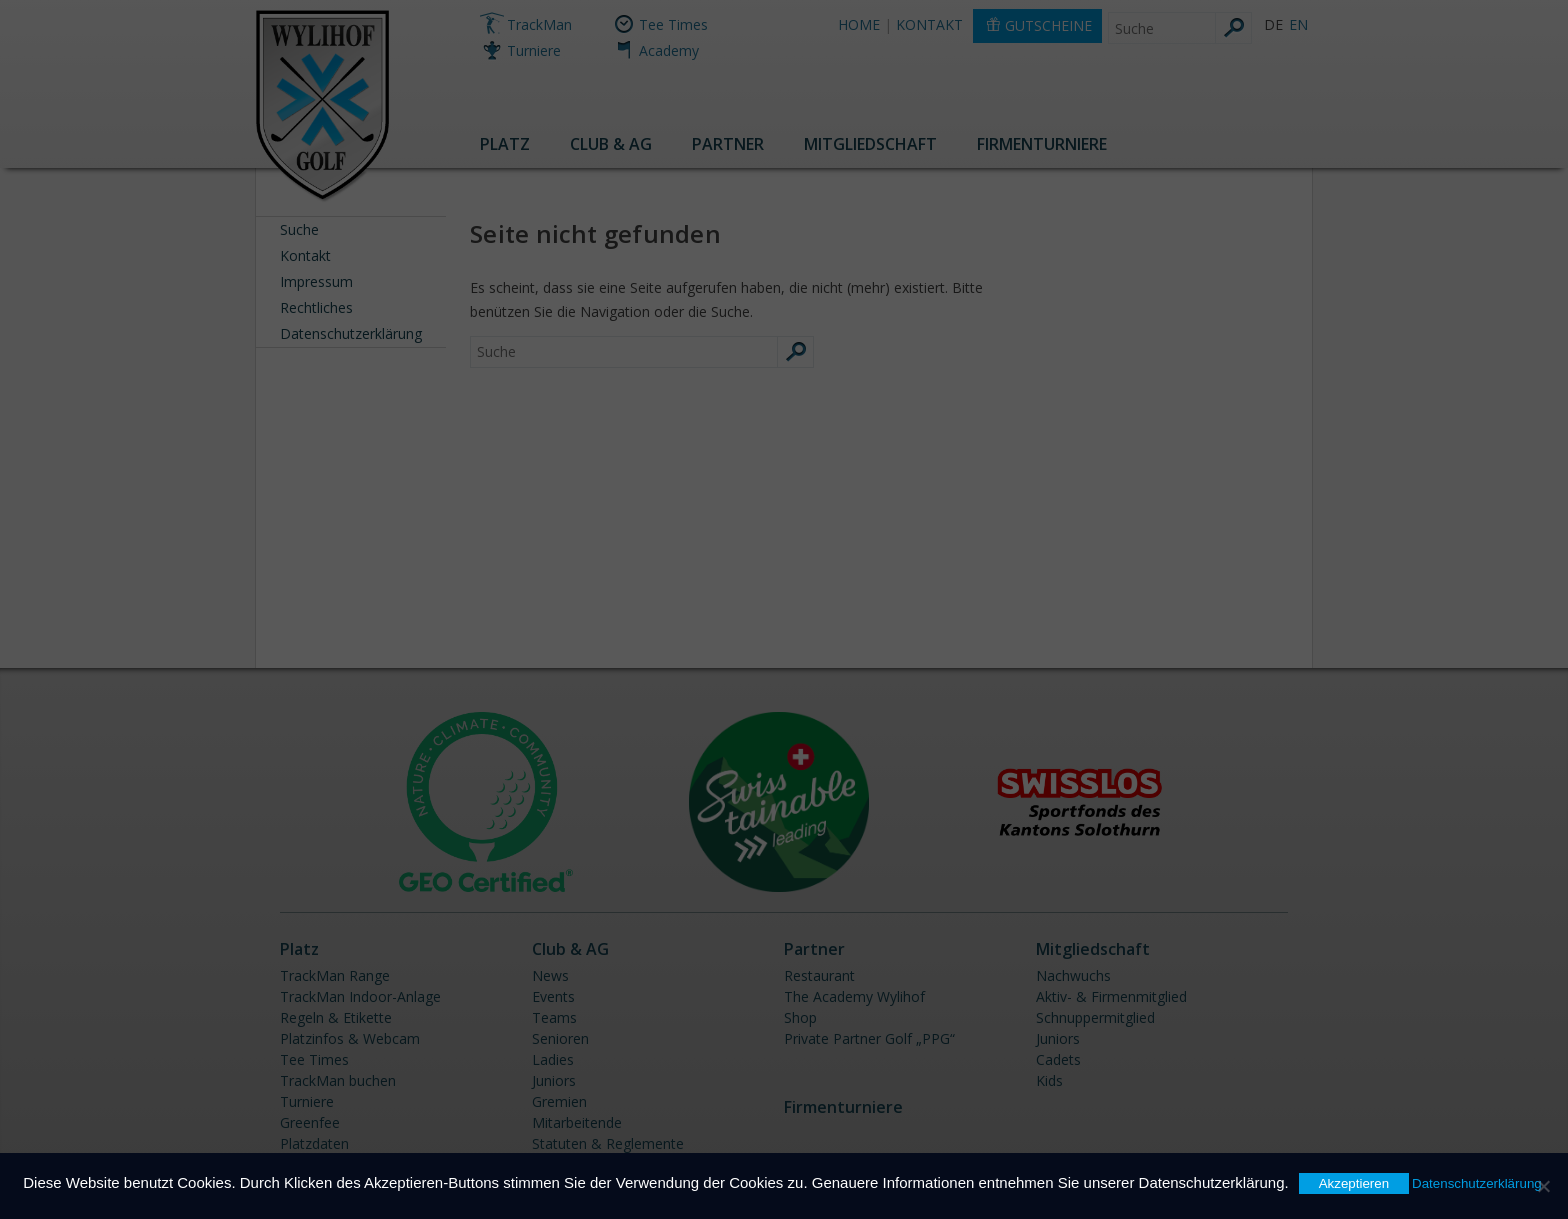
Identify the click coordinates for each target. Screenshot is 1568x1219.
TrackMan (539, 24)
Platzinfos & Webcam (350, 1038)
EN (1298, 24)
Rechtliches (316, 307)
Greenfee (310, 1122)
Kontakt (305, 255)
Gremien (559, 1101)
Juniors (554, 1080)
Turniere (534, 50)
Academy (669, 50)
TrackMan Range (335, 975)
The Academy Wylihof (854, 996)
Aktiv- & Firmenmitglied (1111, 996)
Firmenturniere (1042, 144)
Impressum (316, 281)
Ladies (553, 1059)
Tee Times (673, 24)
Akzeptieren (1354, 1183)
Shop (800, 1017)
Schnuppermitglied (1095, 1017)
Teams (554, 1017)
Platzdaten (314, 1143)
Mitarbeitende (577, 1122)
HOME (859, 24)
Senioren (560, 1038)
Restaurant (819, 975)
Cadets (1058, 1059)
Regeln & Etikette (336, 1017)
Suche (299, 229)
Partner (728, 144)
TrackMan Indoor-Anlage (360, 996)
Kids (1049, 1080)
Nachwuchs (1073, 975)
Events (553, 996)
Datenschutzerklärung (351, 333)
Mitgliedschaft (870, 144)
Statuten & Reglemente (608, 1143)
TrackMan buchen (338, 1080)
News (550, 975)
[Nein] (1543, 1186)
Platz (505, 144)
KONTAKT (929, 24)
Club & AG (611, 144)
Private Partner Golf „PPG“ (869, 1038)
